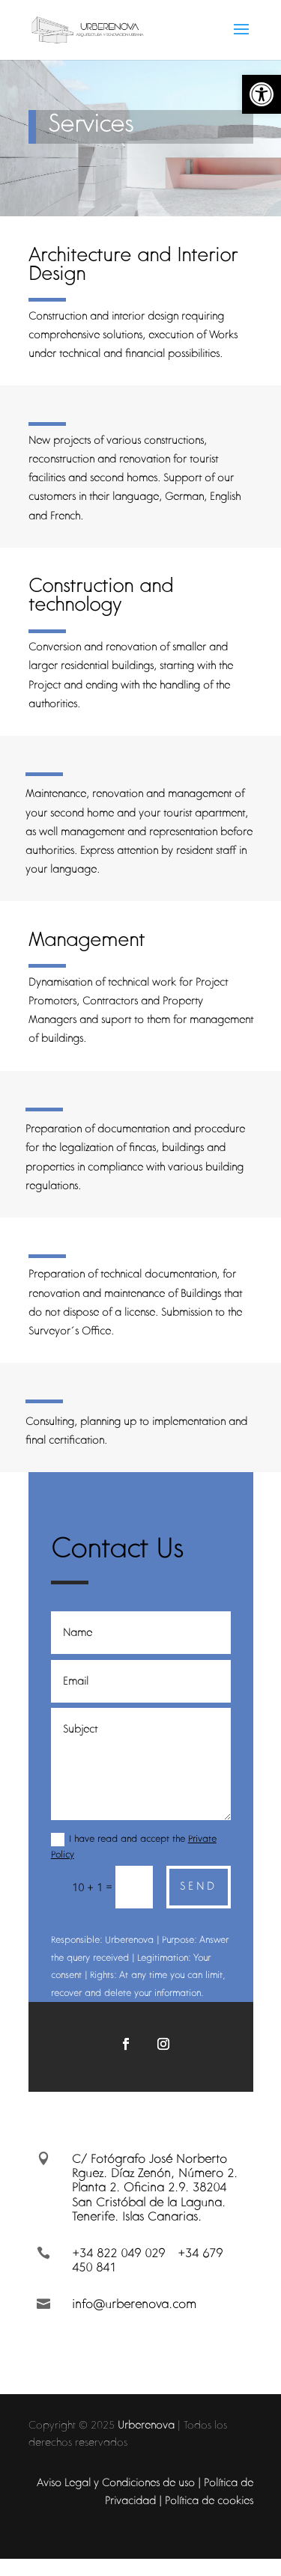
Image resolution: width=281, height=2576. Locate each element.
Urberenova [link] (146, 2425)
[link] (261, 94)
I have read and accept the (134, 1847)
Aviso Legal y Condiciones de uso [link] (116, 2482)
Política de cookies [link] (209, 2500)
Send (198, 1886)
